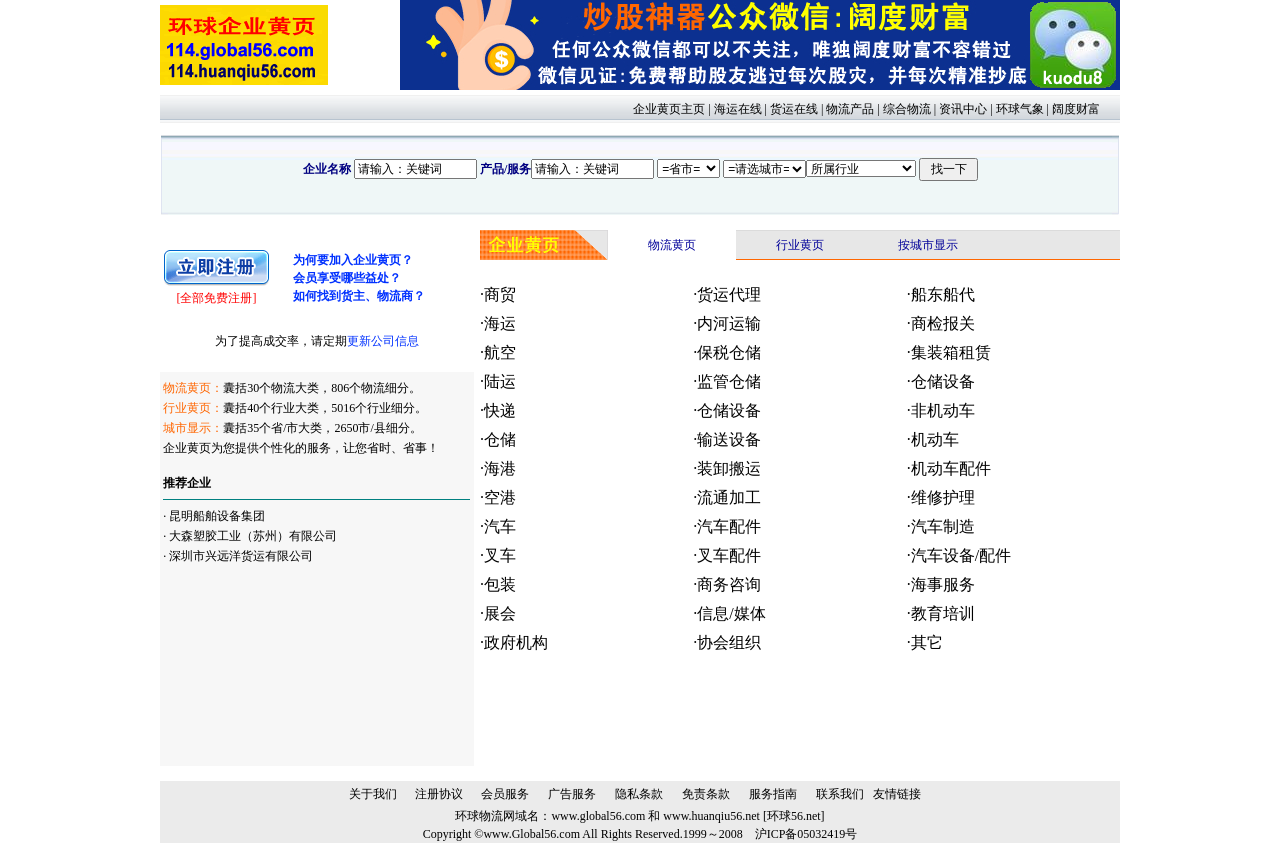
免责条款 (706, 794)
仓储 (500, 439)
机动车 (935, 439)
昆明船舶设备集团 (217, 516)
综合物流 (907, 109)
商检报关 (943, 323)
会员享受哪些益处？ (347, 278)
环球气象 (1020, 109)
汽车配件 (729, 526)
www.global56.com (598, 816)
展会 (500, 613)
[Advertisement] (263, 666)
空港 (500, 497)
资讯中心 (963, 109)
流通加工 (729, 497)
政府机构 (516, 642)
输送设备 (729, 439)
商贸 (500, 294)
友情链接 (897, 794)
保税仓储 (729, 352)
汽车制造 (943, 526)
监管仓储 (729, 381)
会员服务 (505, 794)
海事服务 (943, 584)
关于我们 (373, 794)
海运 (500, 323)
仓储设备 (943, 381)
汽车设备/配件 (961, 555)
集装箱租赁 (951, 352)
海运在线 (738, 109)
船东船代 (943, 294)
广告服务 (572, 794)
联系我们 (840, 794)
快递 (500, 410)
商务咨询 (729, 584)
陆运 (500, 381)
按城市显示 (928, 245)
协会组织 (729, 642)
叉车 (500, 555)
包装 (500, 584)
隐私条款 (639, 794)
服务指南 (773, 794)
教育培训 (943, 613)
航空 (500, 352)
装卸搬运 (729, 468)
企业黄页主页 (669, 109)
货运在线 (794, 109)
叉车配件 (729, 555)
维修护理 (943, 497)
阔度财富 (1076, 109)
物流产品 (850, 109)
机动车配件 (951, 468)
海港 (500, 468)
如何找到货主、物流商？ (359, 296)
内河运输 (729, 323)
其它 (927, 642)
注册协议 (439, 794)
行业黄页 (800, 245)
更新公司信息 (383, 341)
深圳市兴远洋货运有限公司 (241, 556)
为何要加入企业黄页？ (353, 260)
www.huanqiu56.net (711, 816)
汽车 (500, 526)
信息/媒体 (731, 613)
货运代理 (729, 294)
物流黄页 (672, 245)
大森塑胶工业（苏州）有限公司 (253, 536)
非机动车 (943, 410)
